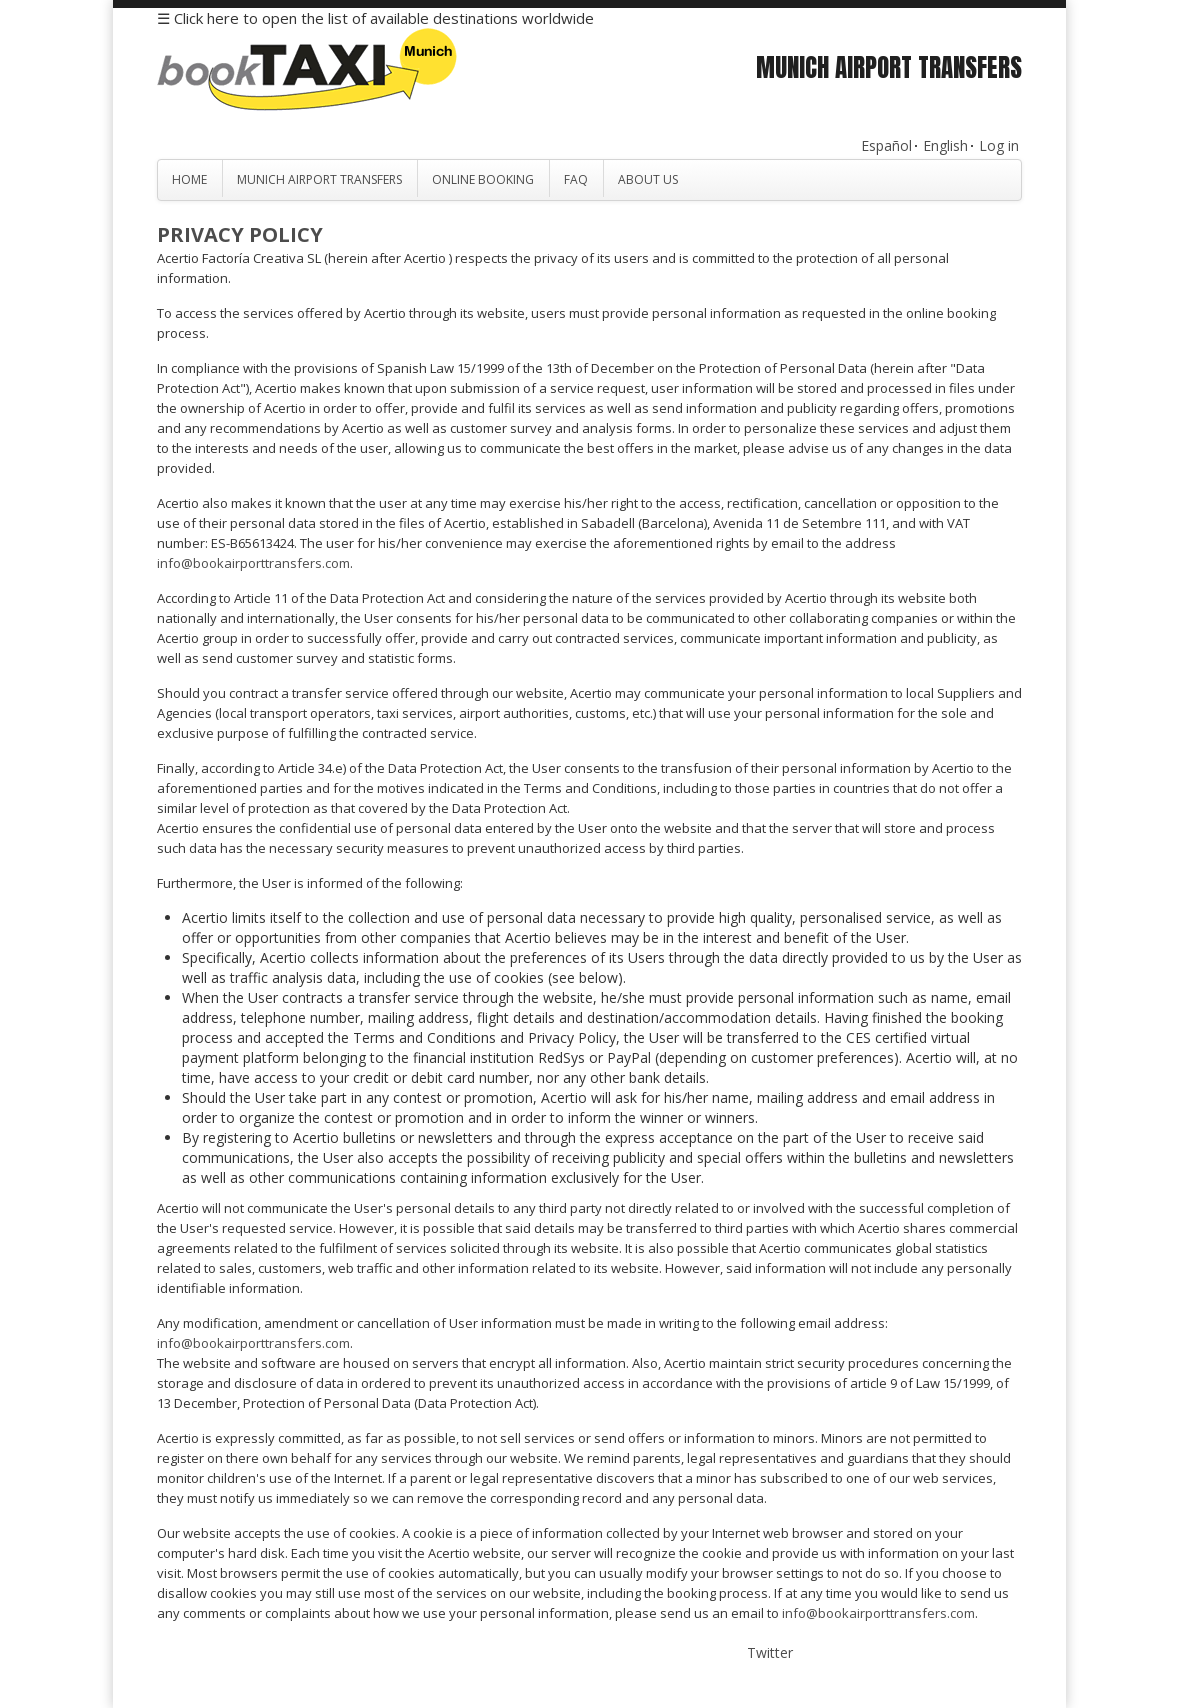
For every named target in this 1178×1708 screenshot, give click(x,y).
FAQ (576, 179)
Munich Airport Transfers (319, 179)
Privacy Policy (240, 234)
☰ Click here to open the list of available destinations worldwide (375, 18)
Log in (999, 145)
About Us (648, 179)
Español (886, 145)
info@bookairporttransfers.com (253, 563)
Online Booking (483, 179)
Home (189, 179)
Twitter (770, 1652)
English (945, 145)
